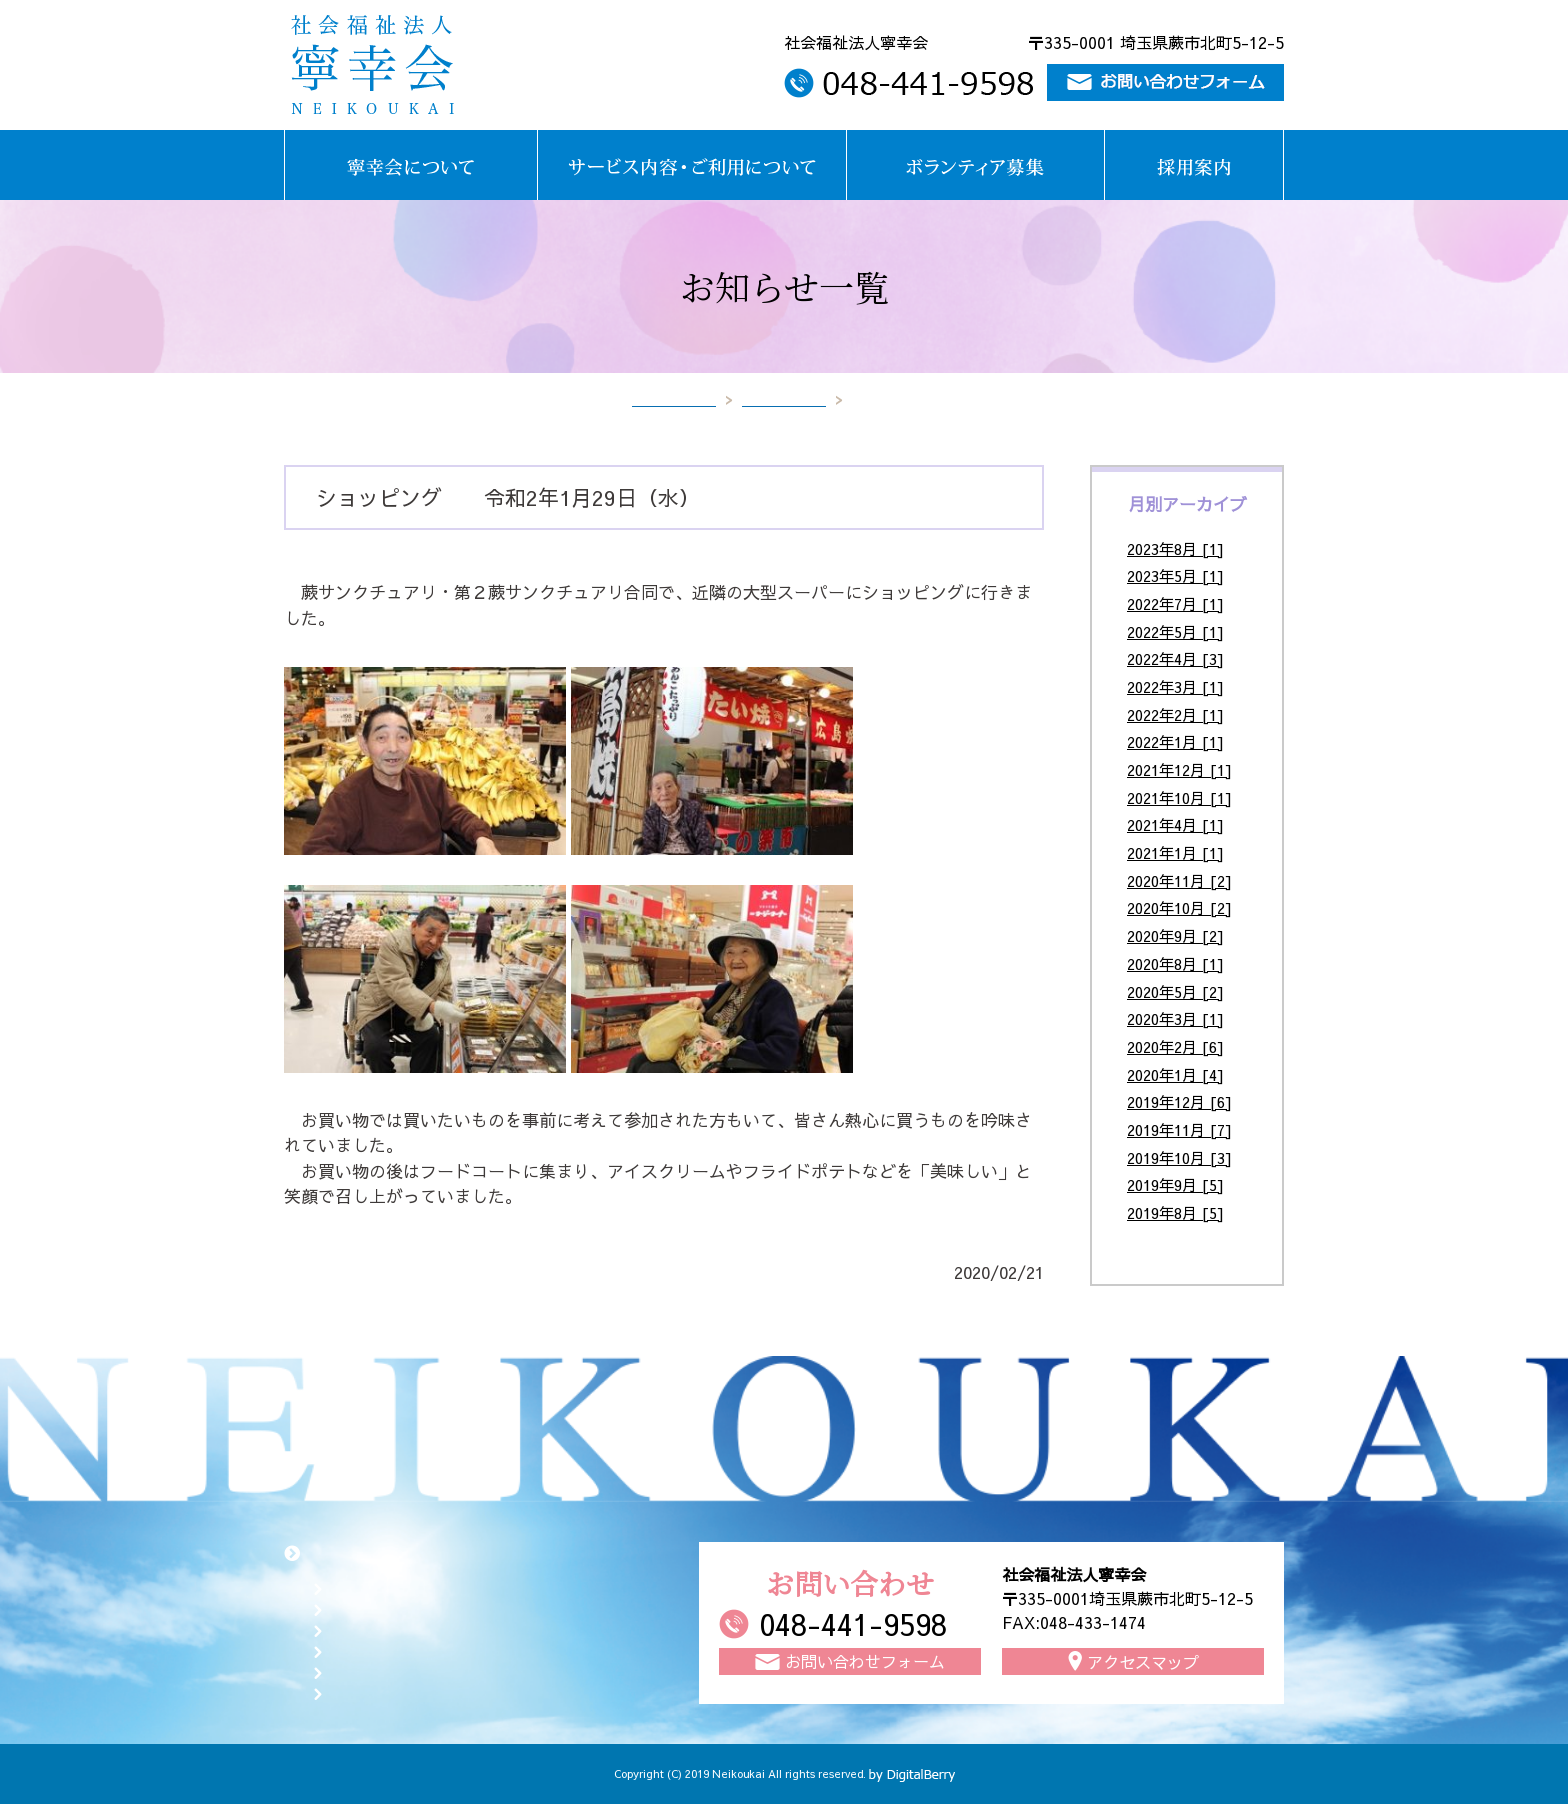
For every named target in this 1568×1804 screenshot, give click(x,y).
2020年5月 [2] (1175, 991)
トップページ (674, 399)
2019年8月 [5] (1175, 1212)
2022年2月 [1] (1175, 714)
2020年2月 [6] (1175, 1046)
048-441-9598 (853, 1623)
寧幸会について (383, 1588)
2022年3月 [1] (1175, 686)
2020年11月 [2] (1179, 880)
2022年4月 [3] (1175, 658)
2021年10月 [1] (1179, 797)
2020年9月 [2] (1175, 935)
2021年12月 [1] (1179, 769)
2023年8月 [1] (1175, 548)
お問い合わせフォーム (404, 1672)
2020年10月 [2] (1179, 907)
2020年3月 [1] (1175, 1018)
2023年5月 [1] (1175, 575)
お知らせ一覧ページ (397, 1693)
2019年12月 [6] (1179, 1101)
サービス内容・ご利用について (432, 1609)
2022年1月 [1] (1175, 741)
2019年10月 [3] (1179, 1157)
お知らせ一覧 (784, 399)
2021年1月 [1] (1175, 852)
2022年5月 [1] (1175, 631)
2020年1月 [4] (1175, 1074)
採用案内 (362, 1651)
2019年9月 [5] (1175, 1184)
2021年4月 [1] (1175, 824)
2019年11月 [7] (1179, 1129)
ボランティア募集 (390, 1630)
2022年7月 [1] (1175, 603)
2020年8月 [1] (1175, 963)
